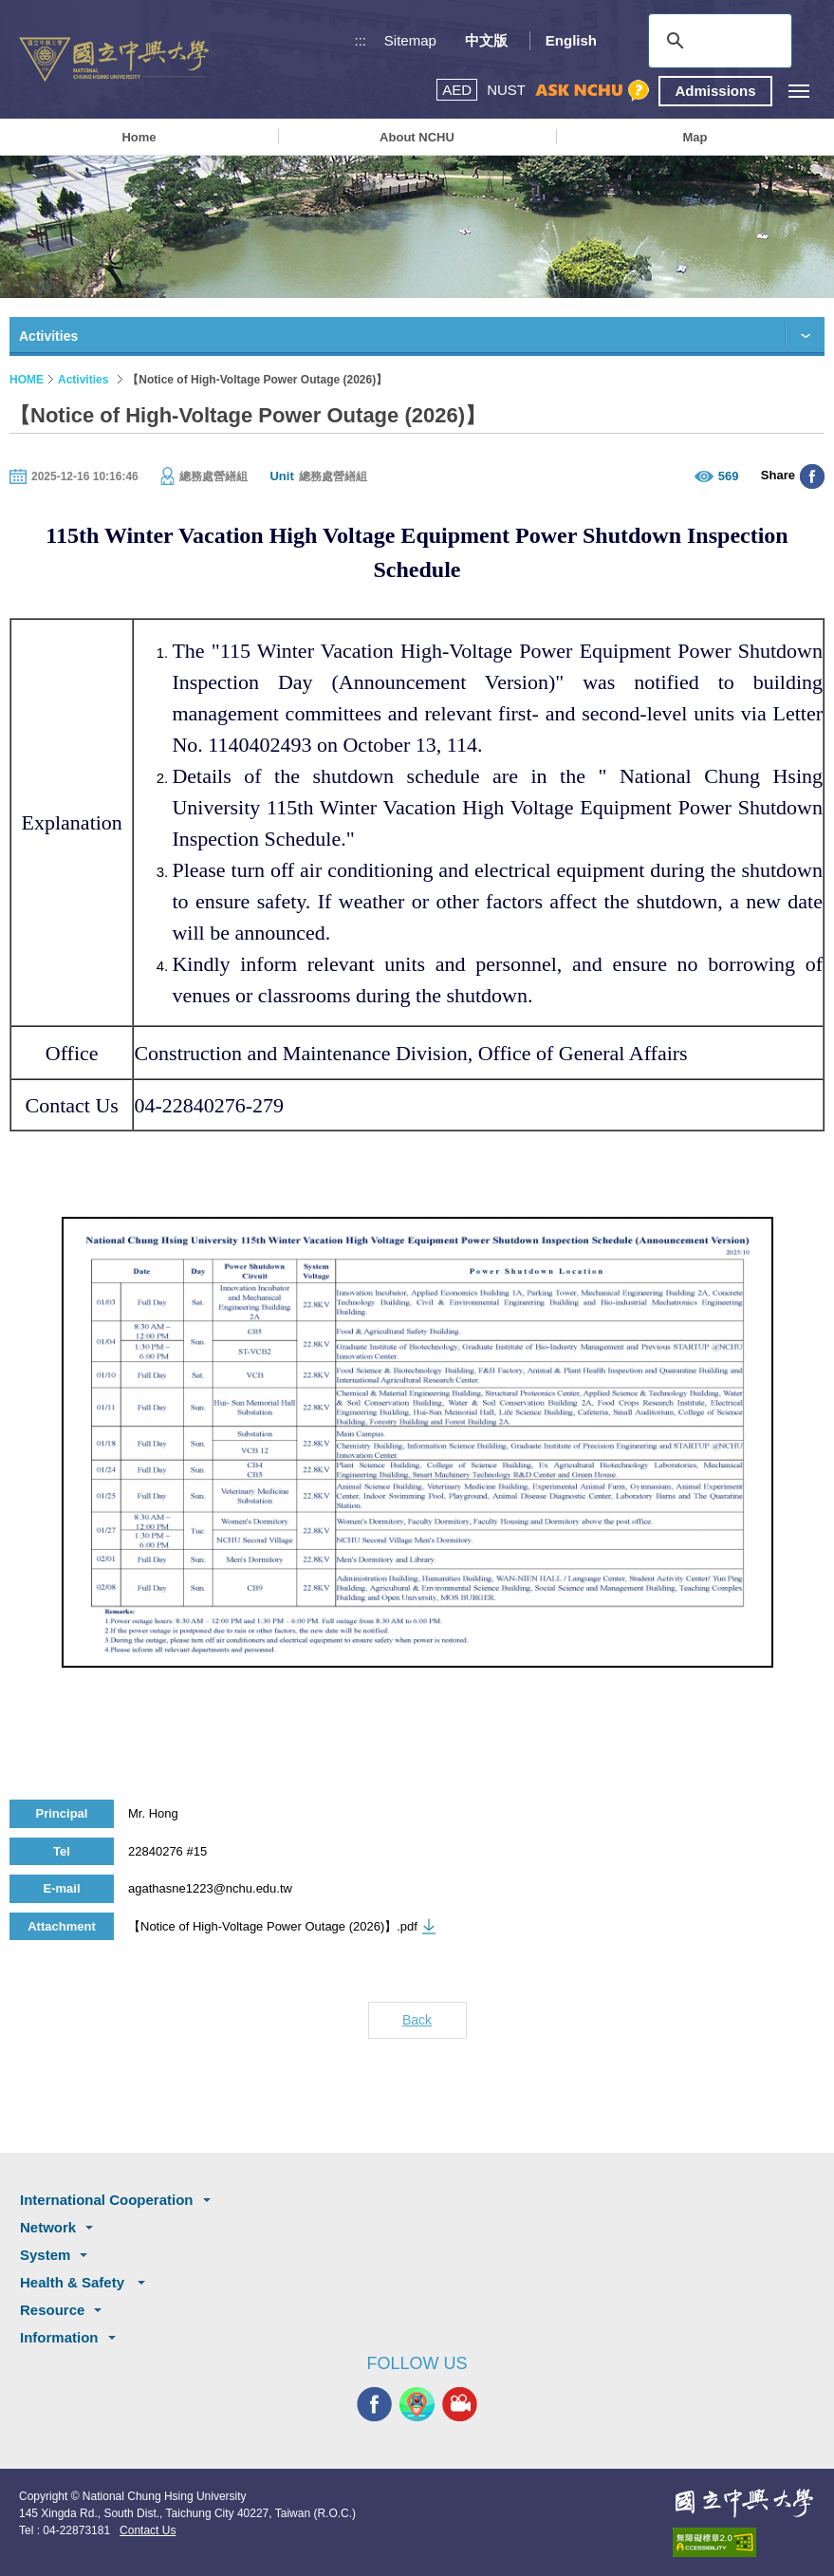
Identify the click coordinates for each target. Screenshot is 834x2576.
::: (361, 40)
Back (417, 2019)
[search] (717, 40)
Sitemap (410, 40)
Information (59, 2337)
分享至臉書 (812, 476)
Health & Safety (74, 2282)
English (571, 40)
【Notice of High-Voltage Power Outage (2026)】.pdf (272, 1926)
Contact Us (148, 2530)
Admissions (715, 91)
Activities (83, 379)
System (45, 2255)
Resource (52, 2310)
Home (138, 137)
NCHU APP (417, 2403)
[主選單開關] (798, 90)
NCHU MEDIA (459, 2403)
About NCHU (417, 137)
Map (694, 137)
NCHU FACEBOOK (374, 2403)
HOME (26, 379)
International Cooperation (107, 2200)
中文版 (486, 40)
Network (48, 2227)
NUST (506, 90)
